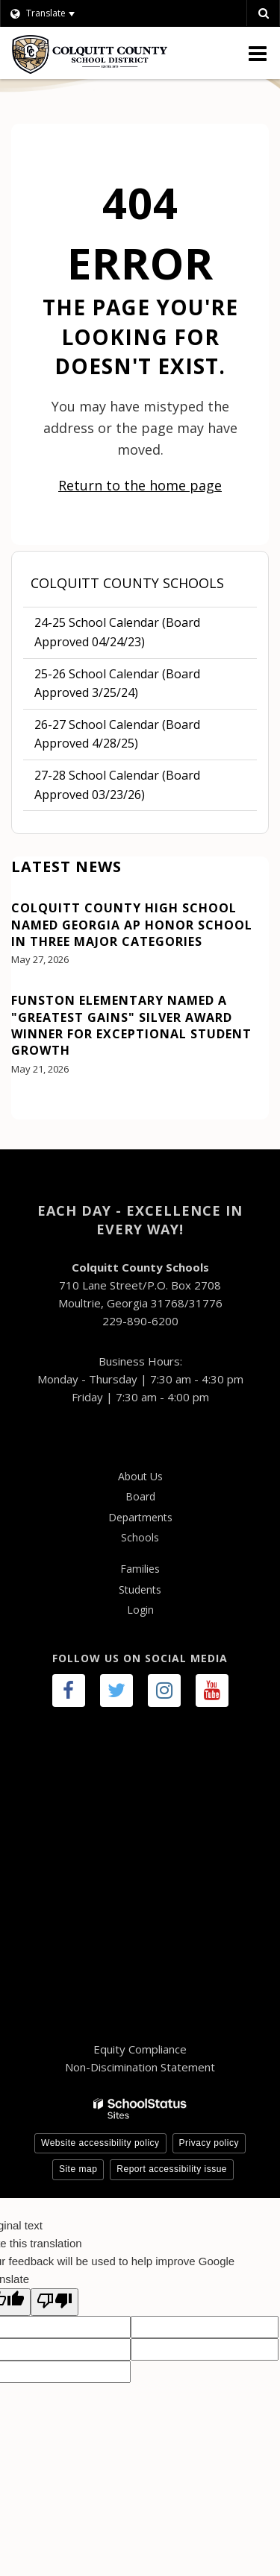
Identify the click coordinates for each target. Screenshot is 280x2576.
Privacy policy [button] (209, 2143)
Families (140, 1569)
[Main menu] (257, 53)
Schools (140, 1537)
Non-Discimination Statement (140, 2066)
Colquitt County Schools (127, 583)
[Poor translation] (54, 2302)
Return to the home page (140, 485)
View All (33, 1110)
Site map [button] (78, 2169)
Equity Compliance (140, 2049)
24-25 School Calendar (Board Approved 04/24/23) (117, 635)
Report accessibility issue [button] (171, 2169)
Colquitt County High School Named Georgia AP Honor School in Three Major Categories (131, 925)
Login (140, 1610)
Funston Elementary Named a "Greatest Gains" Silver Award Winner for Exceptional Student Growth (131, 1025)
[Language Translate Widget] (61, 13)
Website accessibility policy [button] (100, 2143)
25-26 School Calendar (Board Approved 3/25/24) (117, 683)
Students (140, 1589)
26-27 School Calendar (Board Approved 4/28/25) (117, 734)
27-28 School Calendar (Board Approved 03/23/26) (117, 785)
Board (140, 1496)
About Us (140, 1476)
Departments (140, 1517)
